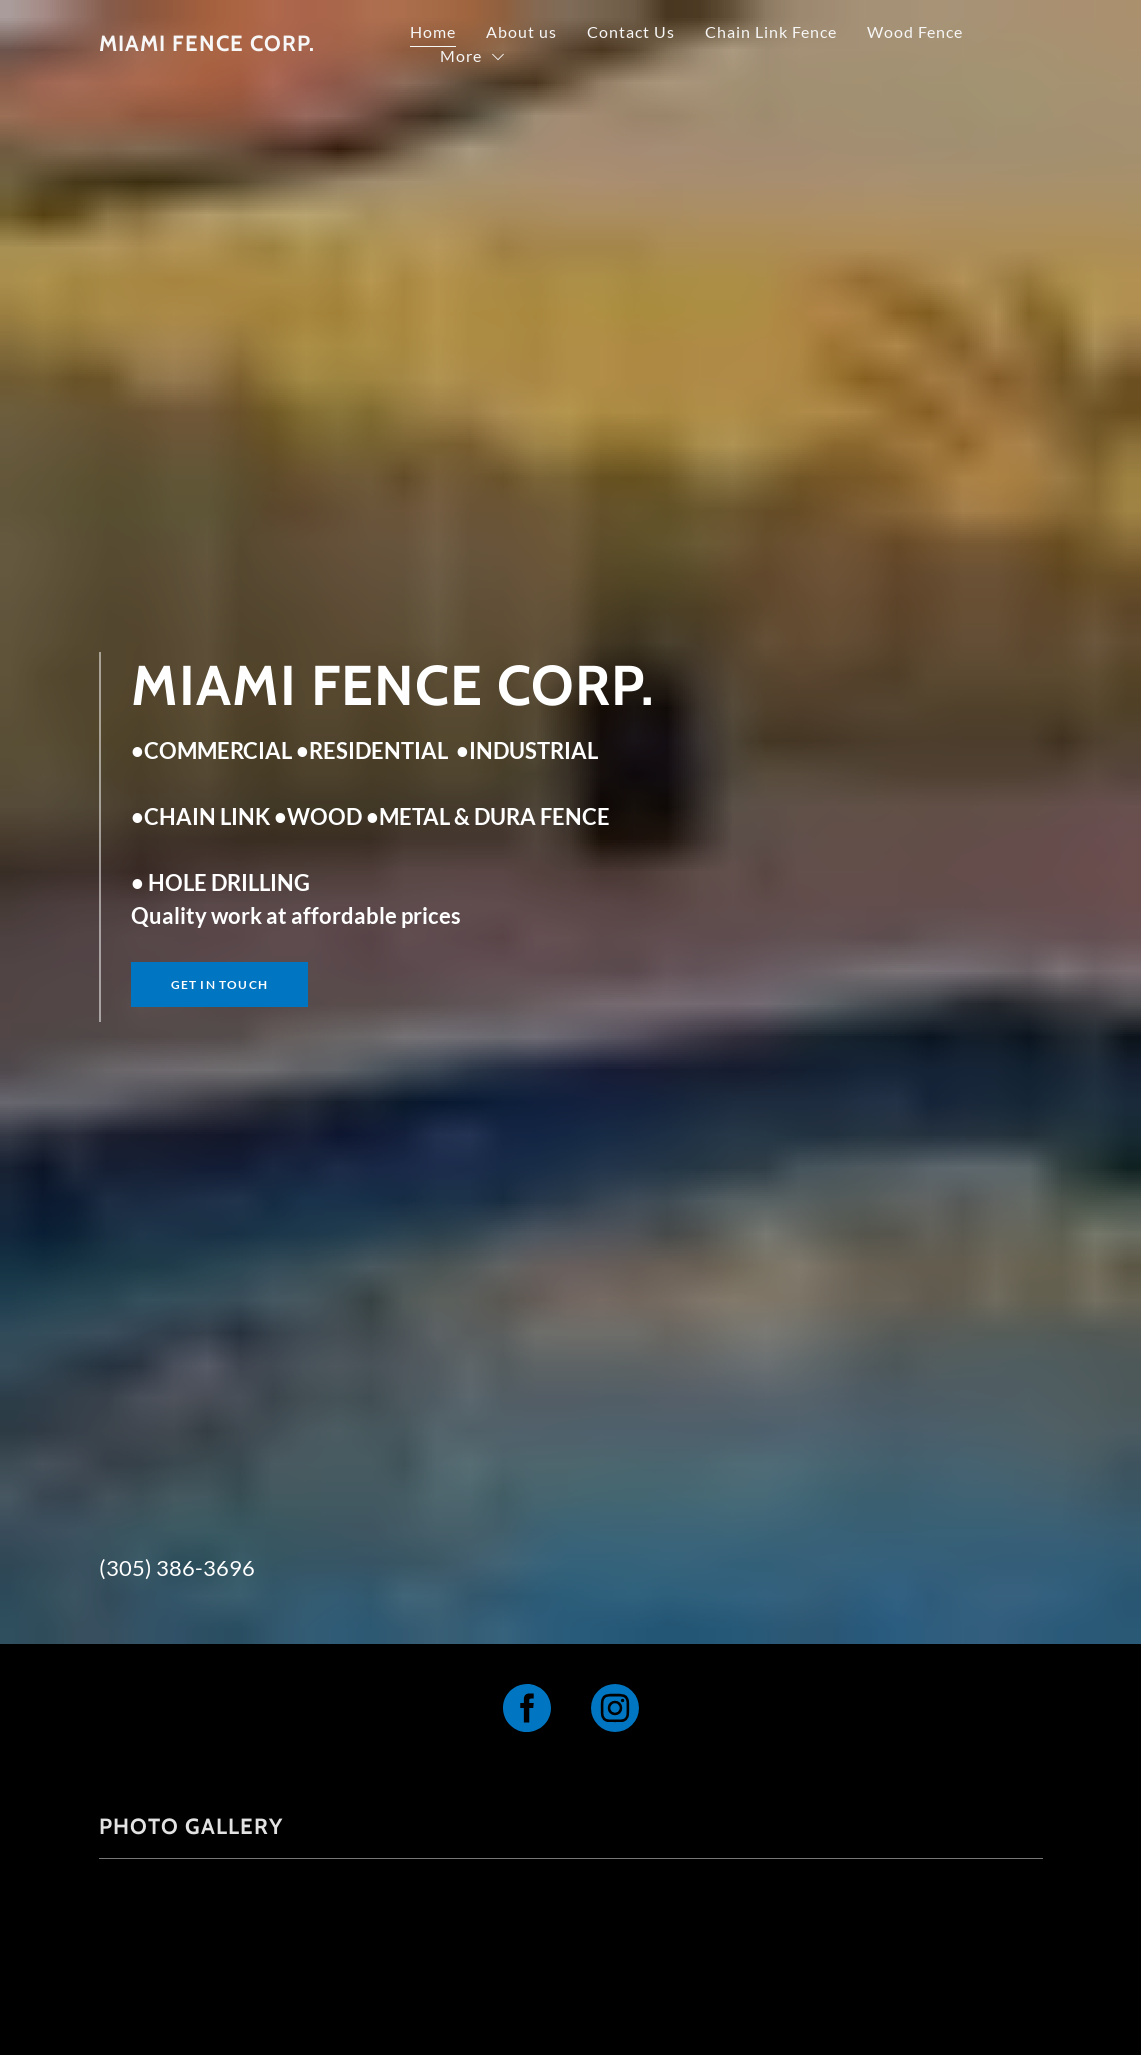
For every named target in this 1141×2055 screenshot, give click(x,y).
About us (633, 32)
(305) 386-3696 (177, 1567)
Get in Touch (219, 984)
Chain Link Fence (883, 32)
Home (545, 32)
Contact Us (743, 32)
